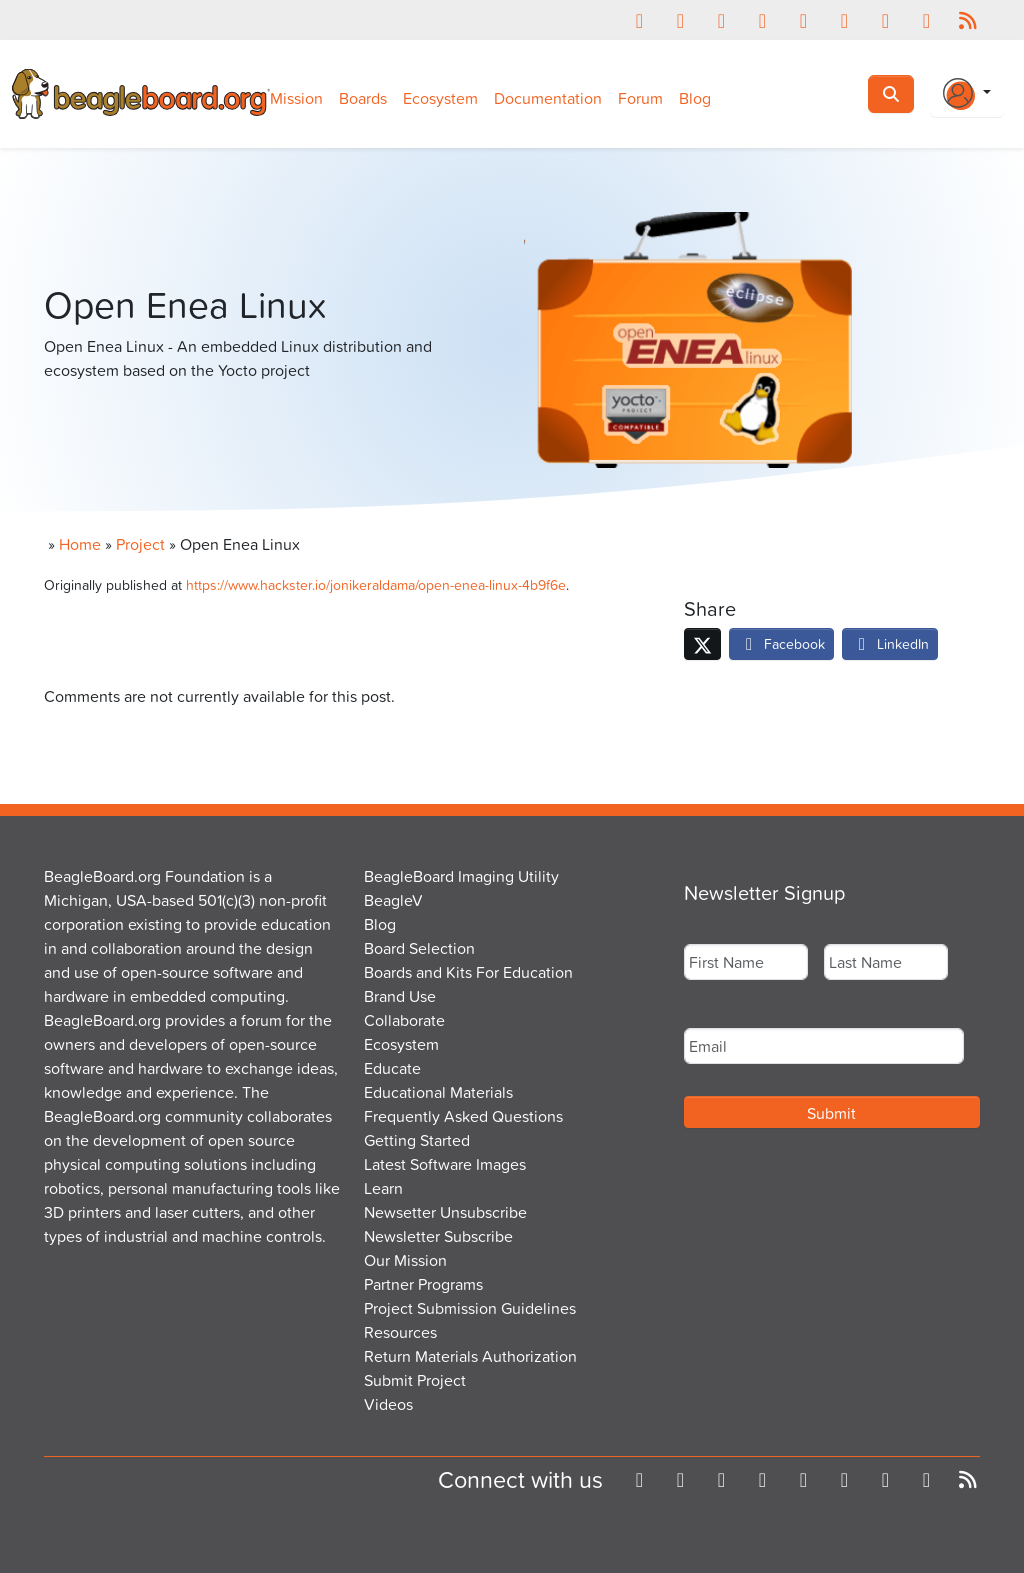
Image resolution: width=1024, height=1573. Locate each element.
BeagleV (393, 900)
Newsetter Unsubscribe (445, 1212)
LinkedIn (890, 643)
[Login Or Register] (967, 94)
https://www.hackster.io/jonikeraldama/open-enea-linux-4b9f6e (376, 584)
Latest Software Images (445, 1164)
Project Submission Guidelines (470, 1308)
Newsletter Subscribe (438, 1236)
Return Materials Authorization (470, 1356)
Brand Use (400, 996)
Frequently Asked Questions (463, 1116)
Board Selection (419, 948)
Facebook (781, 643)
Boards (363, 98)
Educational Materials (438, 1092)
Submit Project (415, 1380)
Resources (400, 1332)
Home (80, 544)
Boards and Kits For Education (468, 972)
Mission (296, 98)
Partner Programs (423, 1284)
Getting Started (417, 1140)
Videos (388, 1404)
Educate (392, 1068)
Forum (640, 98)
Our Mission (405, 1260)
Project (140, 544)
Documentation (548, 98)
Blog (695, 98)
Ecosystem (440, 98)
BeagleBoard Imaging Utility (461, 876)
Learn (383, 1188)
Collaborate (404, 1020)
